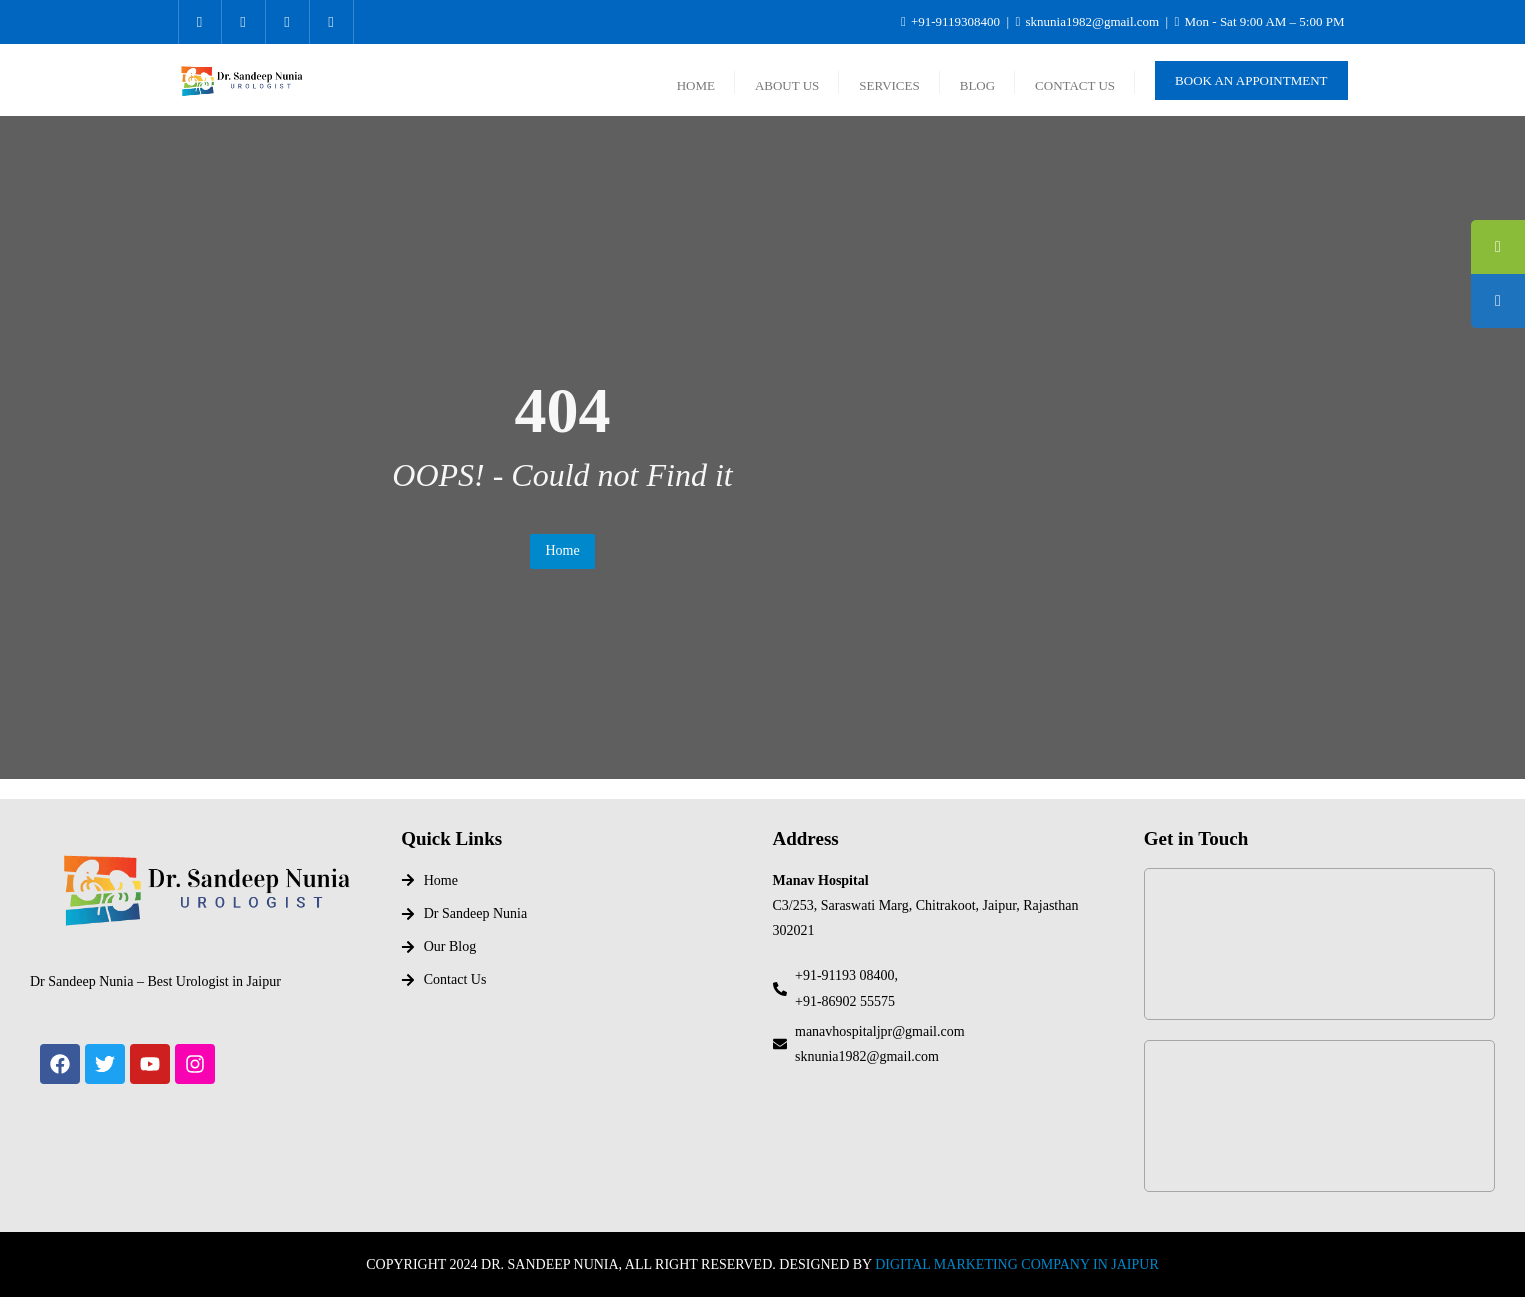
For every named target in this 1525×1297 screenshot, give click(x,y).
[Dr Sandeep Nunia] (1319, 944)
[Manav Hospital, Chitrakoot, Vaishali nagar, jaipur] (1319, 1116)
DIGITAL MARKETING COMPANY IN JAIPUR (1017, 1264)
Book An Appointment (1251, 80)
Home (562, 550)
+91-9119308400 (952, 21)
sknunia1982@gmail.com (1088, 21)
